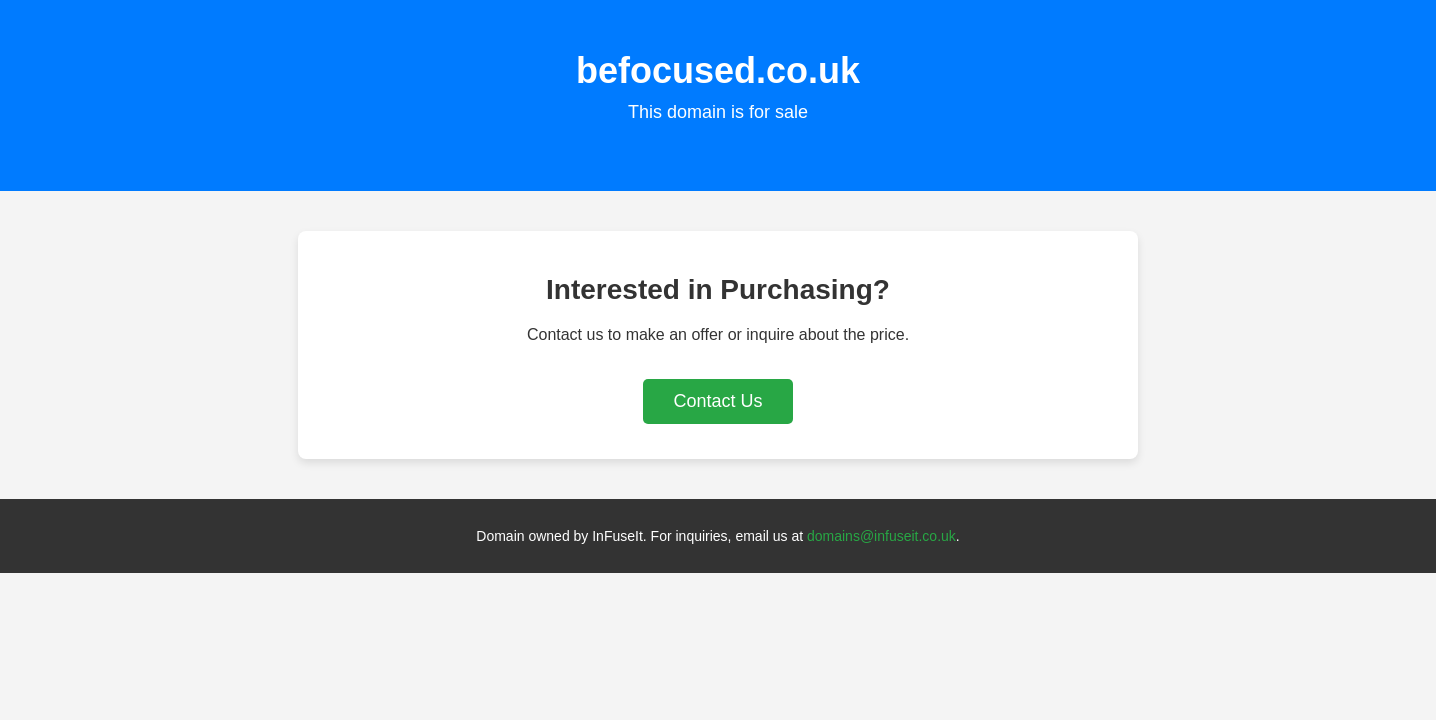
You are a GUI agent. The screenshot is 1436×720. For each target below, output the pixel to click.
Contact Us (717, 401)
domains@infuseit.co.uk (881, 536)
